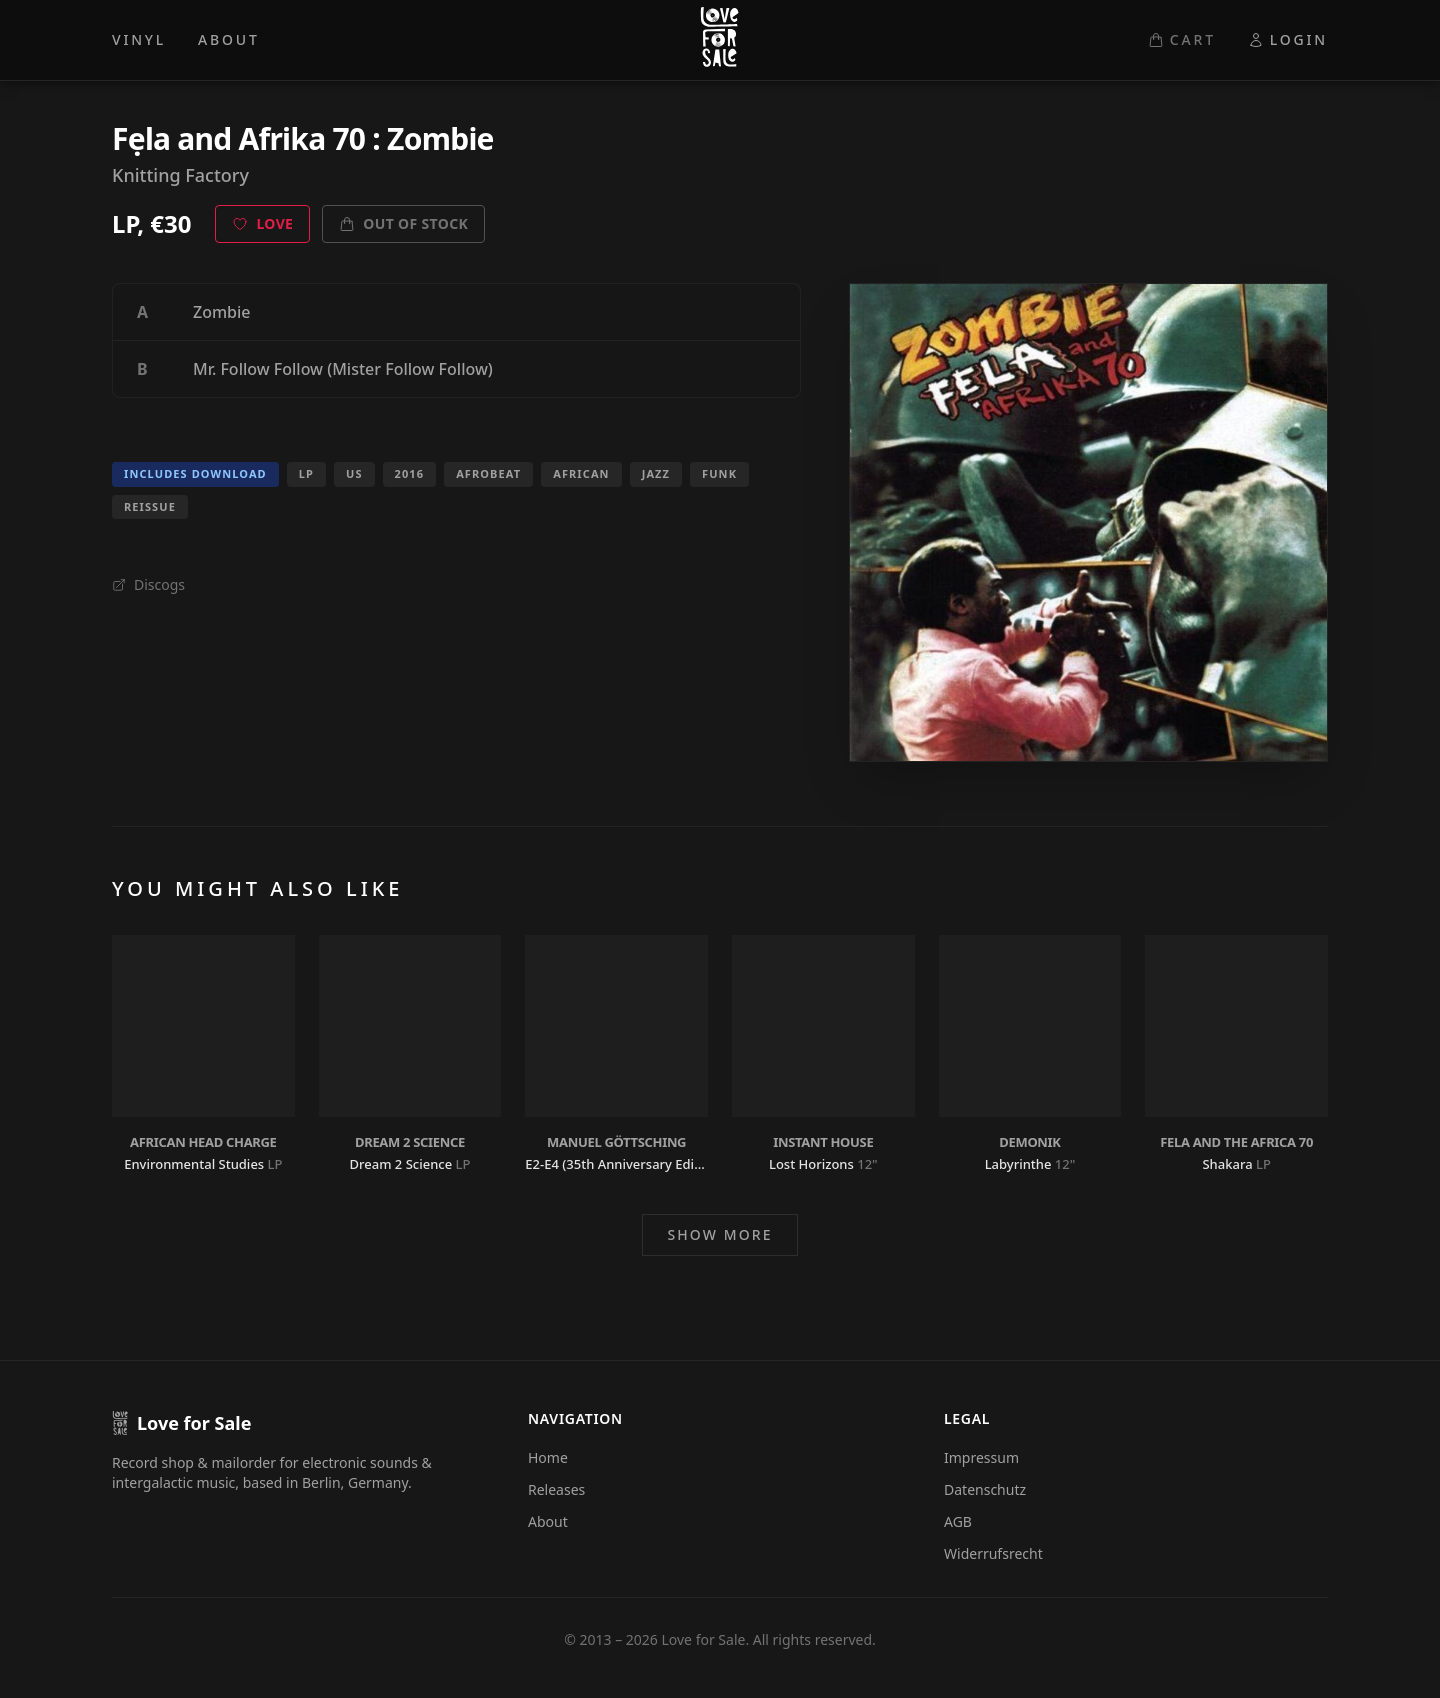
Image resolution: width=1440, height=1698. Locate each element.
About (548, 1521)
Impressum (981, 1457)
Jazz (656, 473)
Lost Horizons (811, 1164)
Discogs (148, 584)
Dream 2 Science (410, 1142)
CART (1182, 39)
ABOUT (229, 39)
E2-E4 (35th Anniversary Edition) (623, 1164)
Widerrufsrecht (993, 1553)
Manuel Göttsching (616, 1142)
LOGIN (1288, 39)
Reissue (150, 506)
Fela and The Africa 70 (1236, 1142)
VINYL (139, 39)
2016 (410, 473)
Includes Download (195, 473)
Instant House (823, 1142)
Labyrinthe (1018, 1164)
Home (548, 1457)
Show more (719, 1234)
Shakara (1227, 1164)
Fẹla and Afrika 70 (238, 138)
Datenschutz (985, 1489)
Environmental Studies (194, 1164)
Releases (556, 1489)
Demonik (1029, 1142)
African (581, 473)
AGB (958, 1521)
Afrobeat (488, 473)
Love (262, 223)
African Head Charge (203, 1142)
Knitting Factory (180, 175)
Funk (719, 473)
